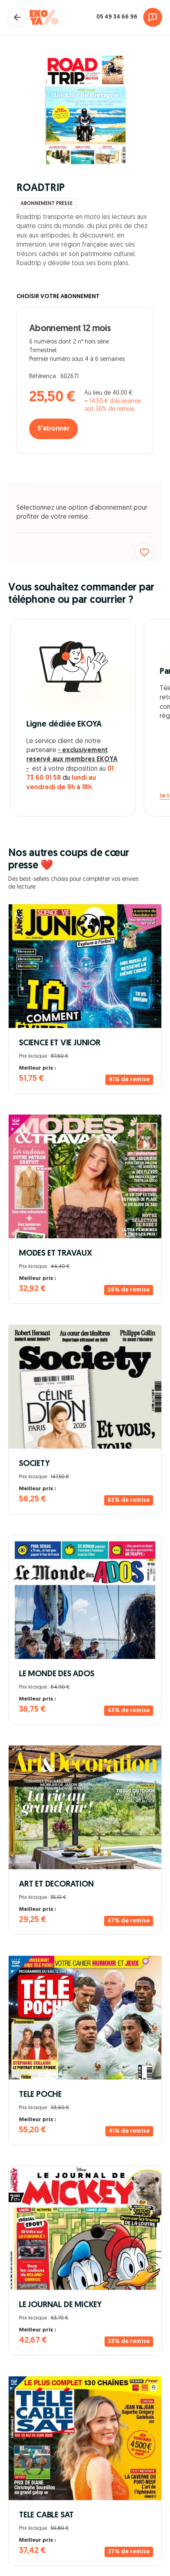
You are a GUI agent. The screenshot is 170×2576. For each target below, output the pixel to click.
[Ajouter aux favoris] (144, 552)
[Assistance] (153, 17)
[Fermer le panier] (17, 17)
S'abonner (53, 429)
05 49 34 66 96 (116, 17)
